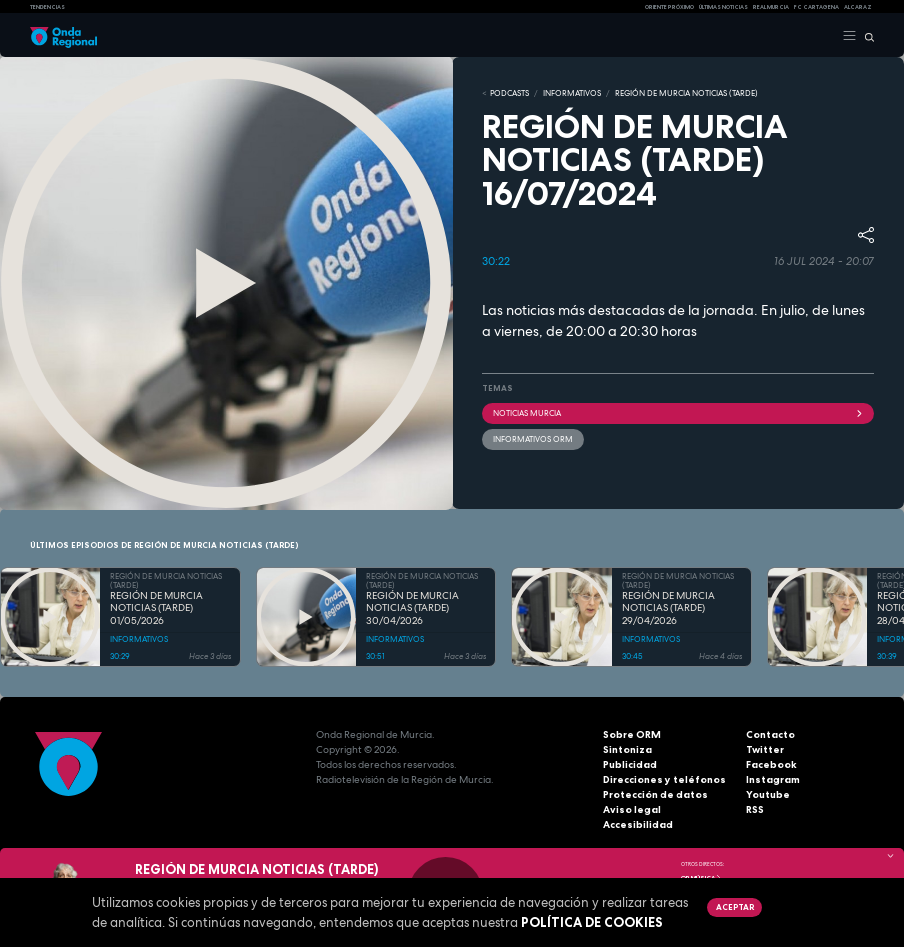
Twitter (765, 749)
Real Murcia (771, 7)
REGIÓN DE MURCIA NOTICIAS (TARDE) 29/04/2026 (668, 608)
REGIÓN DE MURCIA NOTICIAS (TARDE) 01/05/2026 (156, 608)
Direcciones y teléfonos (664, 779)
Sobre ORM (632, 734)
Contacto (770, 734)
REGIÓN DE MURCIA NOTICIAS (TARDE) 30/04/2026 (412, 608)
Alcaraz (858, 7)
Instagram (773, 779)
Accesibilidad (638, 824)
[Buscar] (865, 36)
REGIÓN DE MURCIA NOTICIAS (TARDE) (686, 93)
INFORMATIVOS (572, 93)
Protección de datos (655, 794)
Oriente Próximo (669, 7)
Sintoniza (627, 749)
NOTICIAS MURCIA (678, 413)
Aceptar (735, 907)
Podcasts (509, 93)
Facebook (771, 764)
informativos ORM (533, 439)
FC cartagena (816, 7)
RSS (755, 809)
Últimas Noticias (723, 7)
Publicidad (630, 764)
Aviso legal (632, 809)
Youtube (768, 794)
